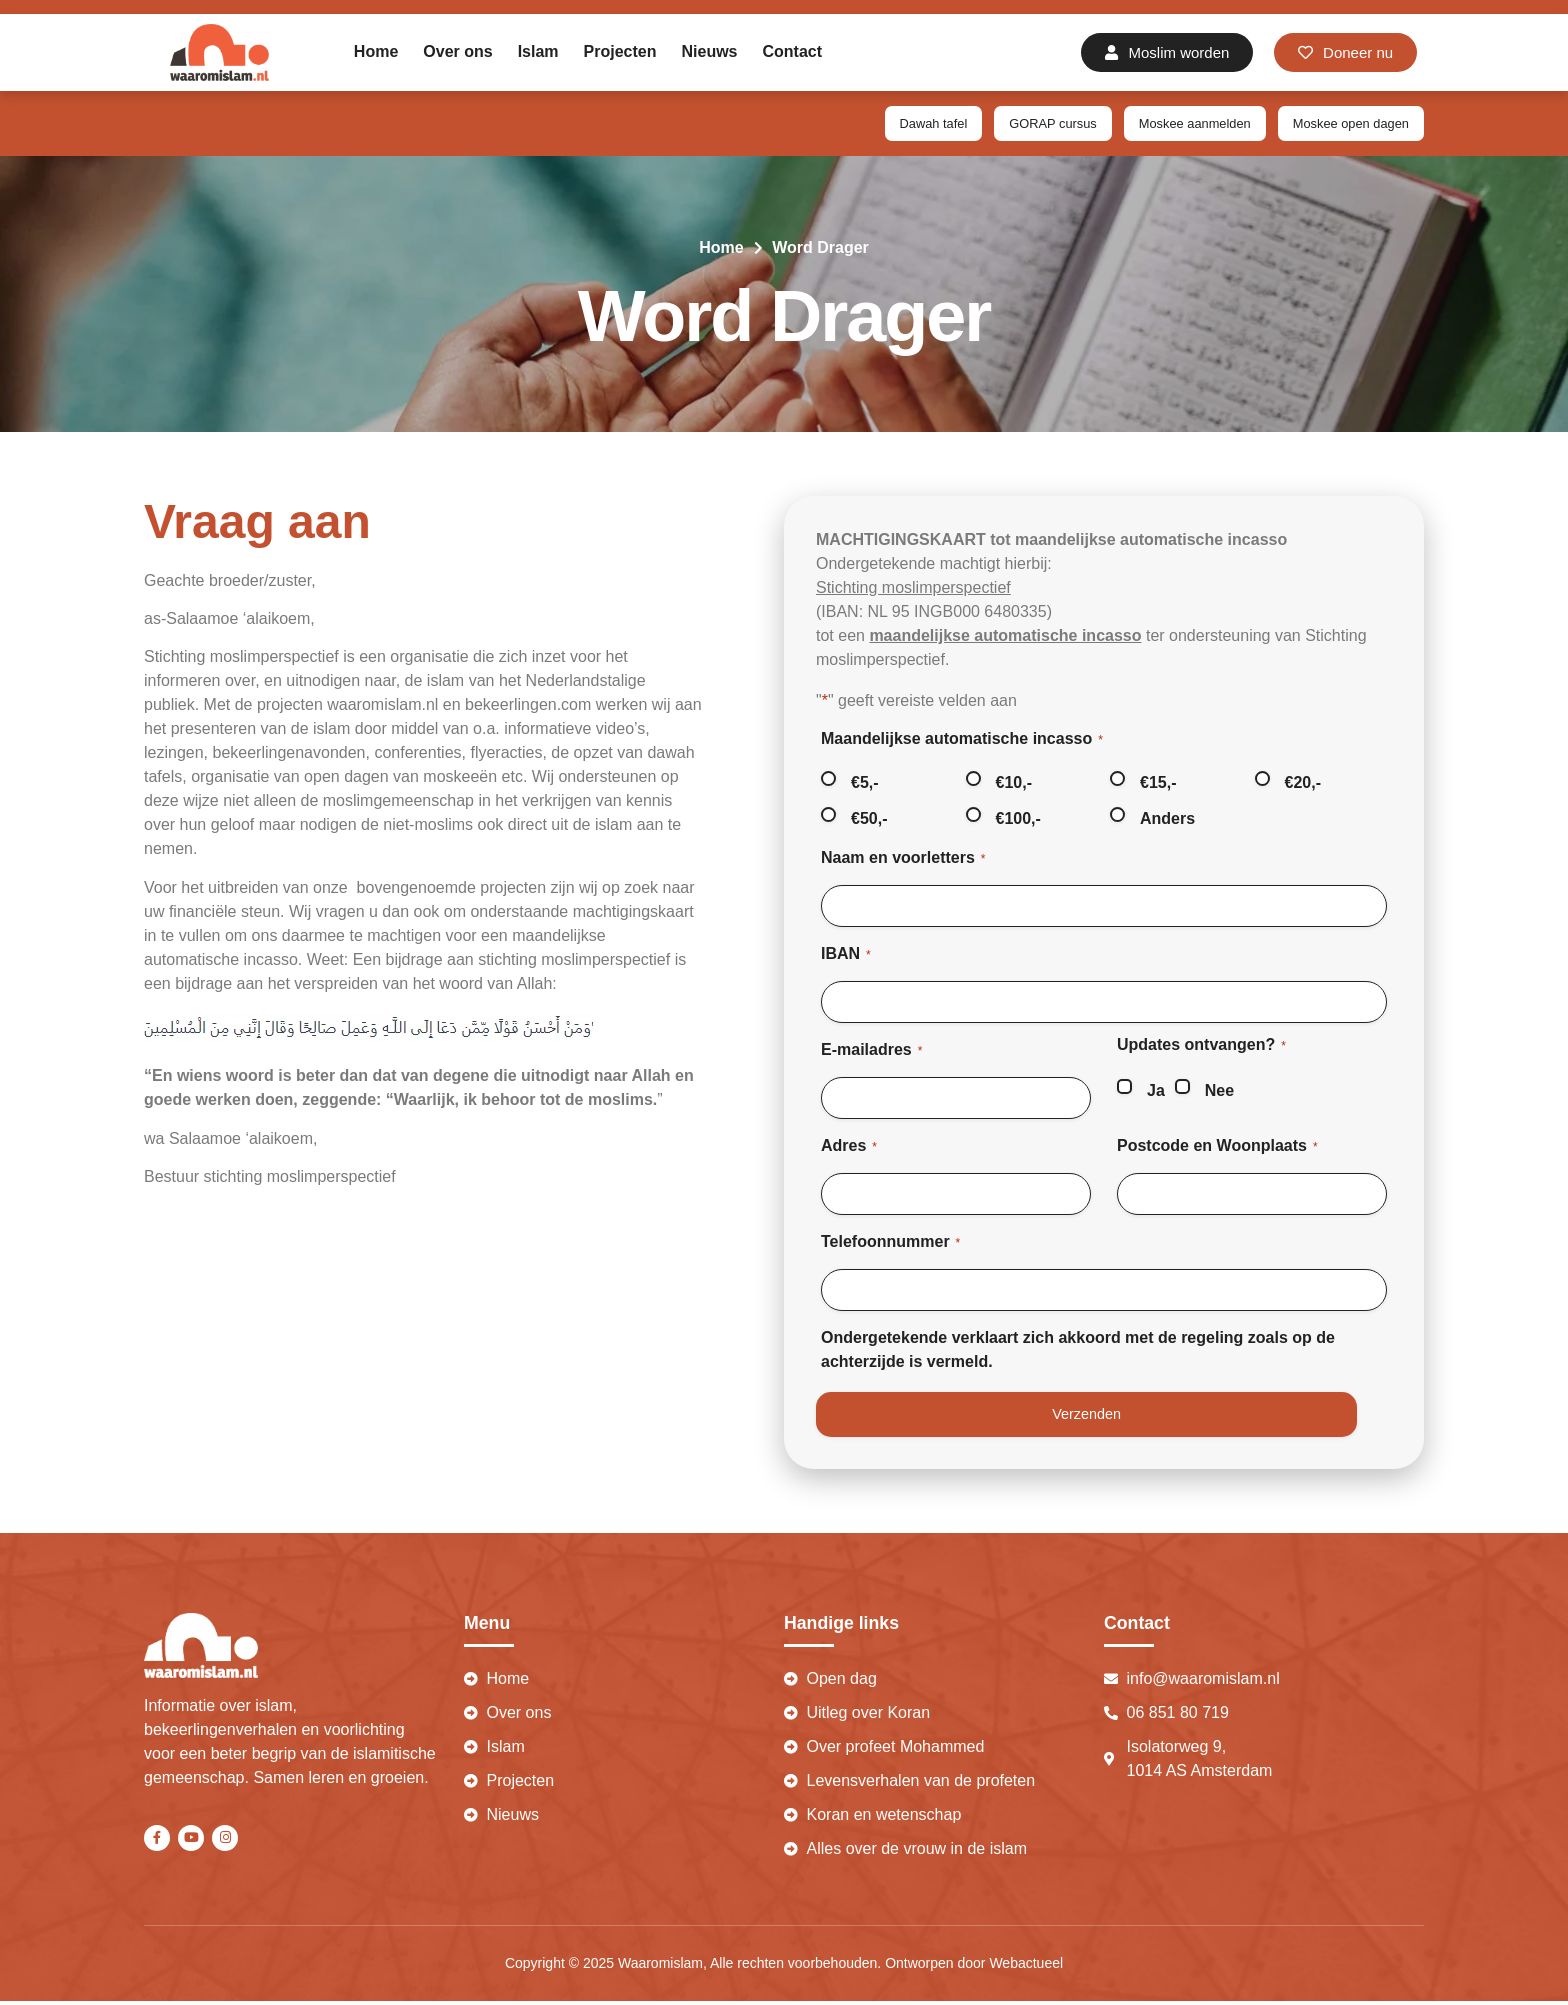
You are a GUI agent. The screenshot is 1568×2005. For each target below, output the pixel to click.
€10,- (1014, 784)
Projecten (620, 51)
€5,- (865, 784)
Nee (1219, 1091)
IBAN (846, 956)
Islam (538, 51)
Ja (1156, 1091)
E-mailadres (871, 1052)
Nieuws (710, 51)
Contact (793, 51)
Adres (849, 1148)
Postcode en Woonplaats (1217, 1148)
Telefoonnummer (890, 1244)
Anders (1167, 820)
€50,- (869, 820)
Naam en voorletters (903, 860)
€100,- (1018, 820)
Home (376, 51)
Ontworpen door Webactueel (974, 1968)
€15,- (1158, 784)
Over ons (457, 51)
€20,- (1303, 784)
